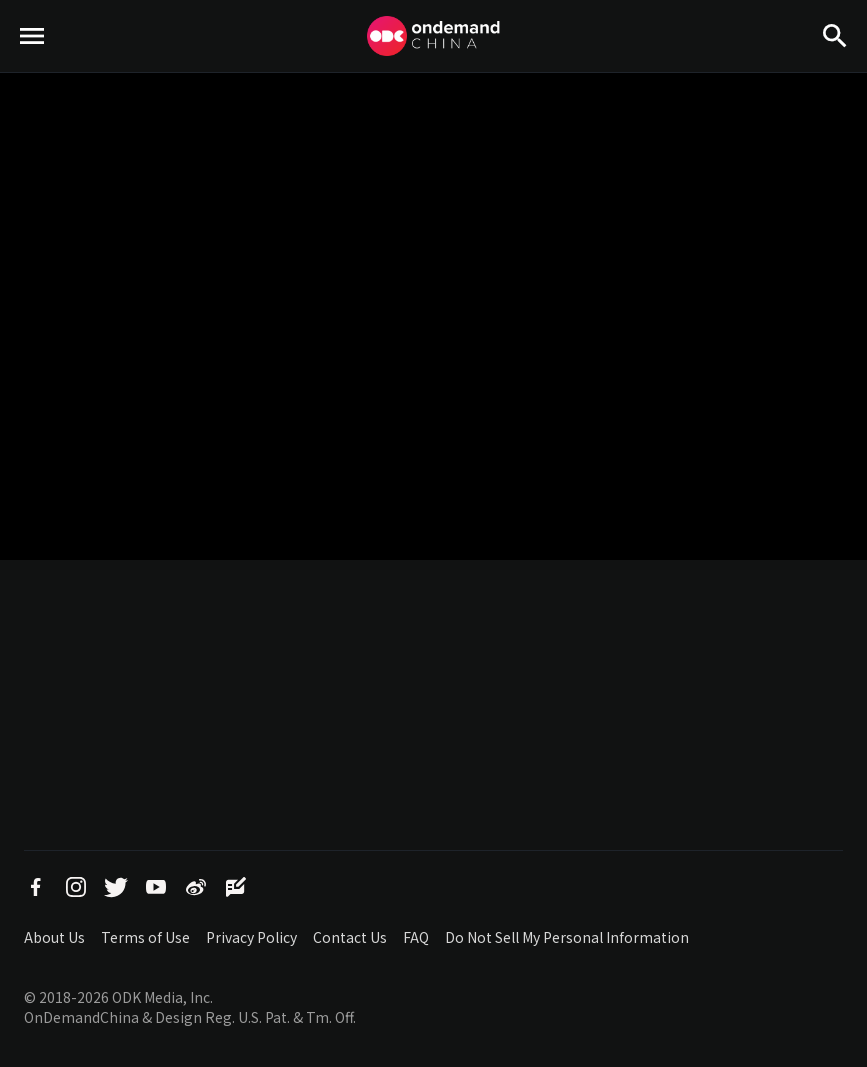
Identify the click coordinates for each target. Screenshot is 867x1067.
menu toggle (32, 70)
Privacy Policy (251, 937)
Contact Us (350, 937)
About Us (54, 937)
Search (835, 70)
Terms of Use (145, 937)
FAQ (416, 937)
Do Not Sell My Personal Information (567, 937)
